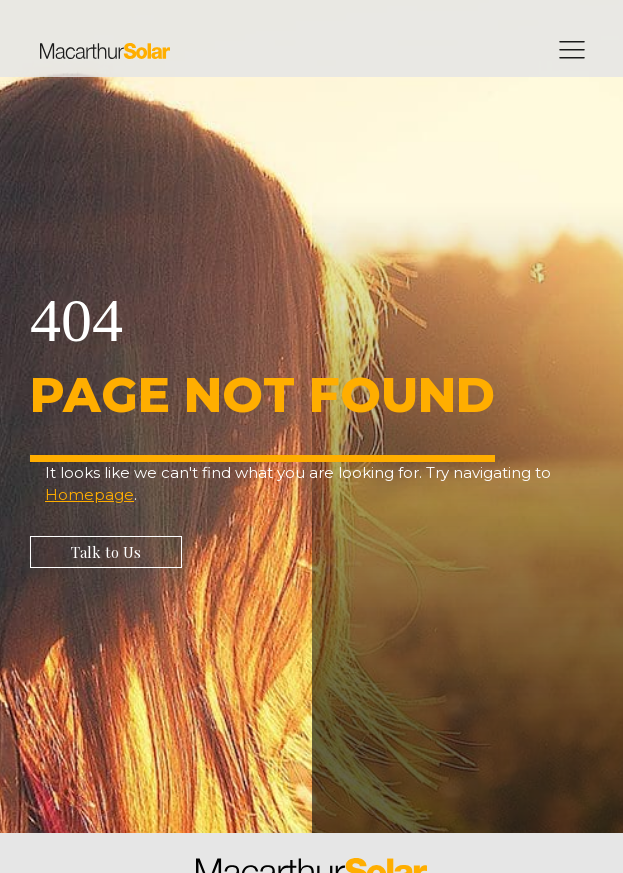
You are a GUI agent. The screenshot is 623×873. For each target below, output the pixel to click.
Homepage (89, 494)
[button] (106, 552)
